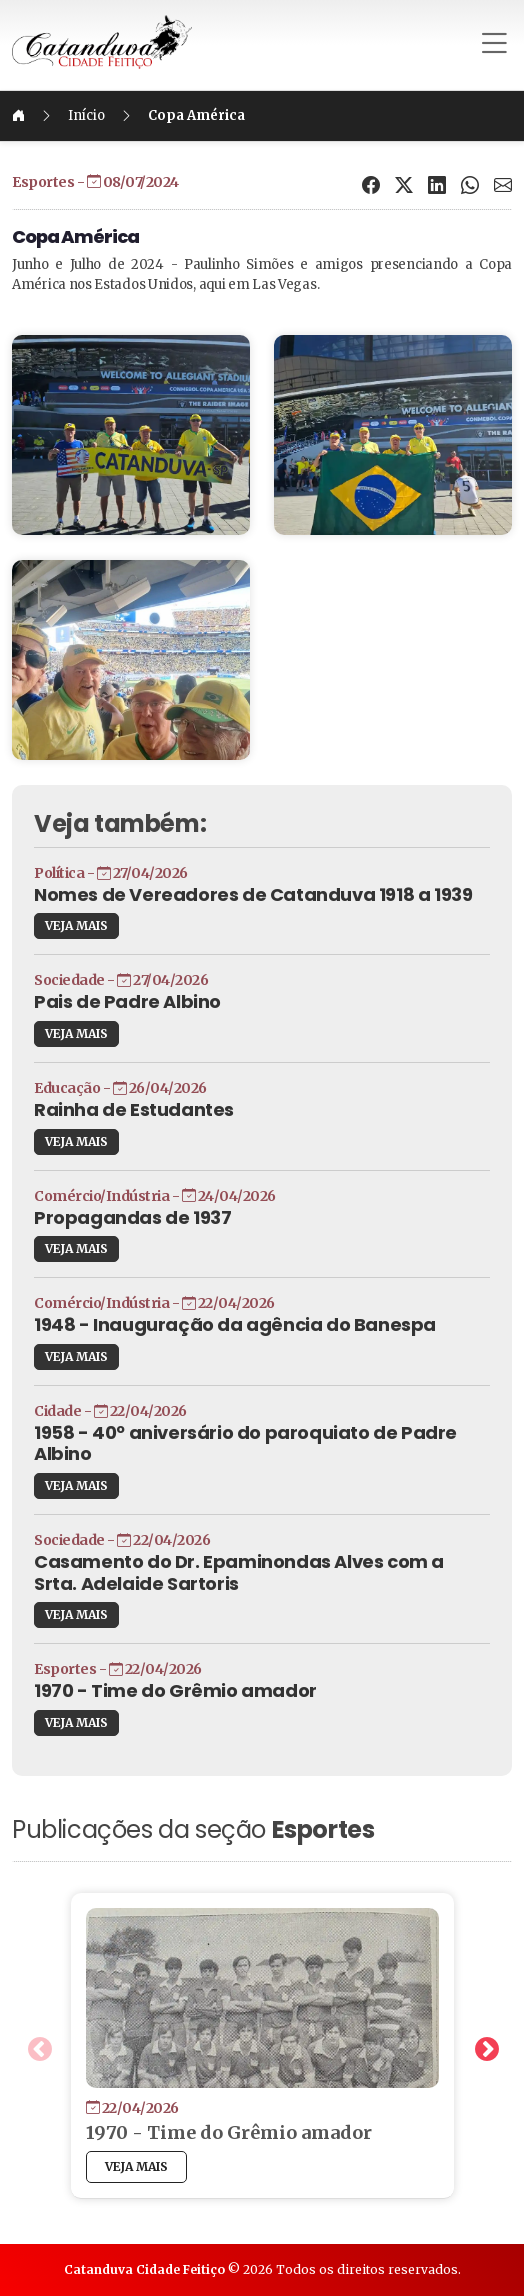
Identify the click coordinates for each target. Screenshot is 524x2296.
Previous (36, 2046)
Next (483, 2046)
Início (86, 115)
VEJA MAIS (76, 925)
